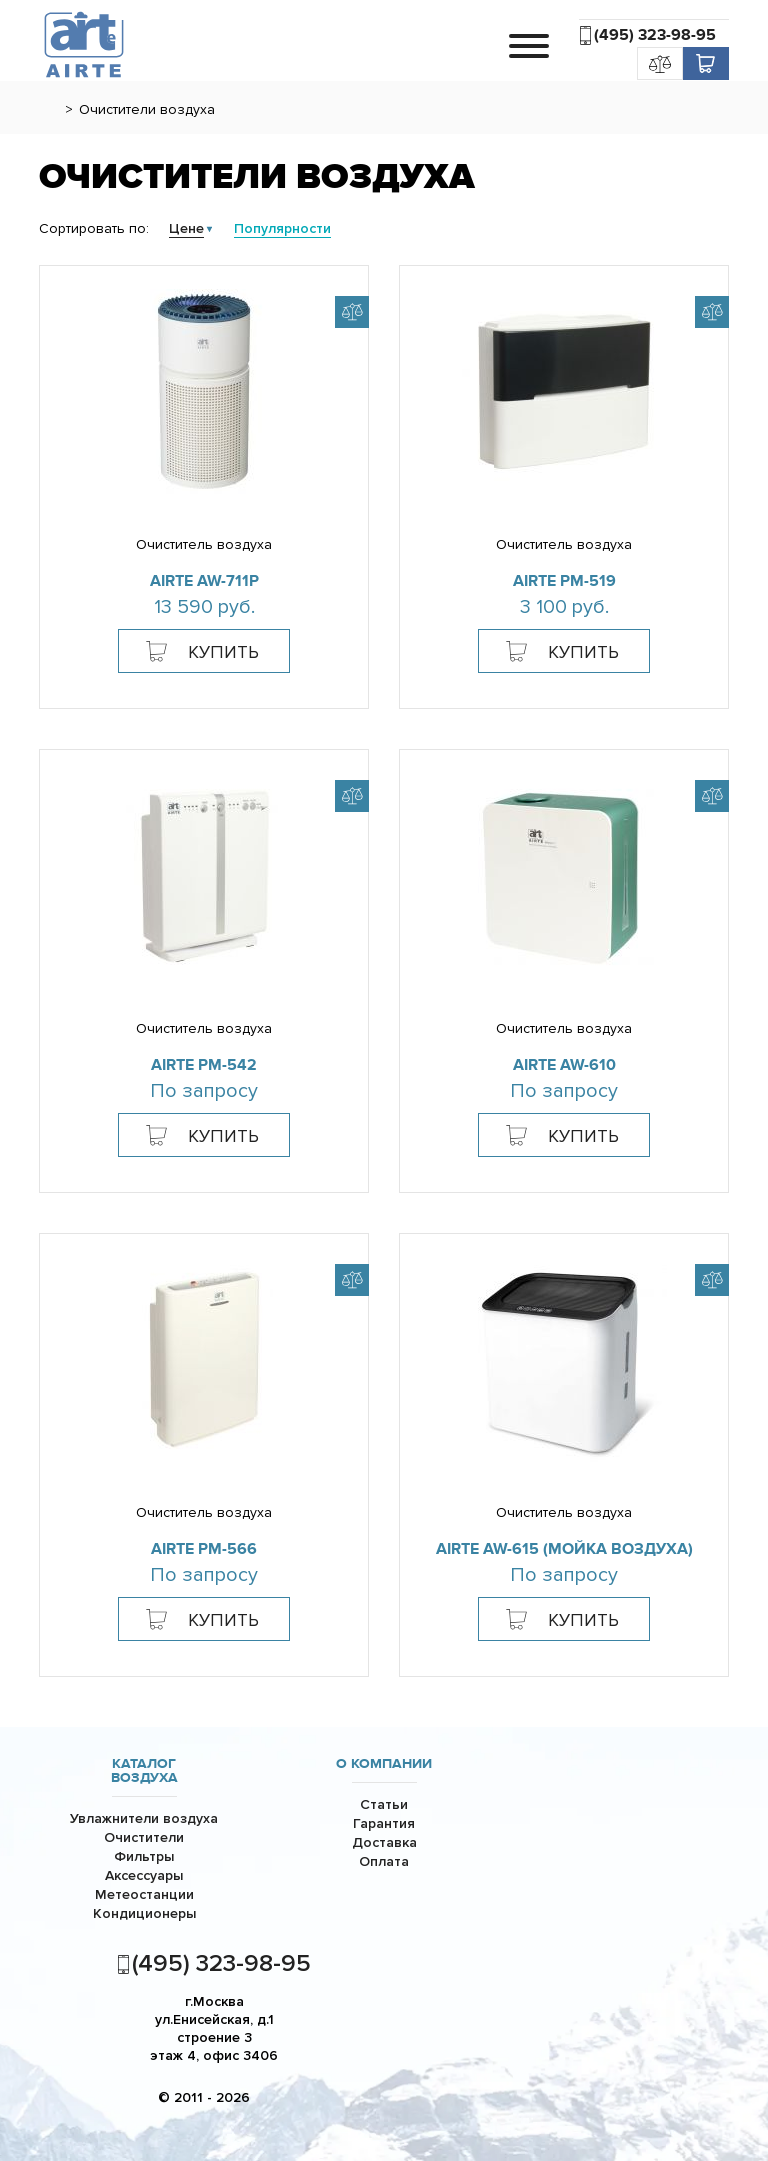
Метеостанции (144, 1894)
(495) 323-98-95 (655, 35)
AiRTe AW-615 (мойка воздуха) (564, 1549)
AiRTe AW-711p (204, 581)
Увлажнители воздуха (144, 1818)
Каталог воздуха (144, 1771)
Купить (223, 652)
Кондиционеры (144, 1913)
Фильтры (144, 1856)
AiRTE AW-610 (564, 1065)
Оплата (384, 1861)
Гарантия (384, 1823)
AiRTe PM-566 (204, 1549)
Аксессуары (144, 1875)
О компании (384, 1764)
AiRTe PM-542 (204, 1065)
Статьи (384, 1804)
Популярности (282, 228)
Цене (186, 228)
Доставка (384, 1842)
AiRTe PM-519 (564, 581)
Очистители (144, 1837)
